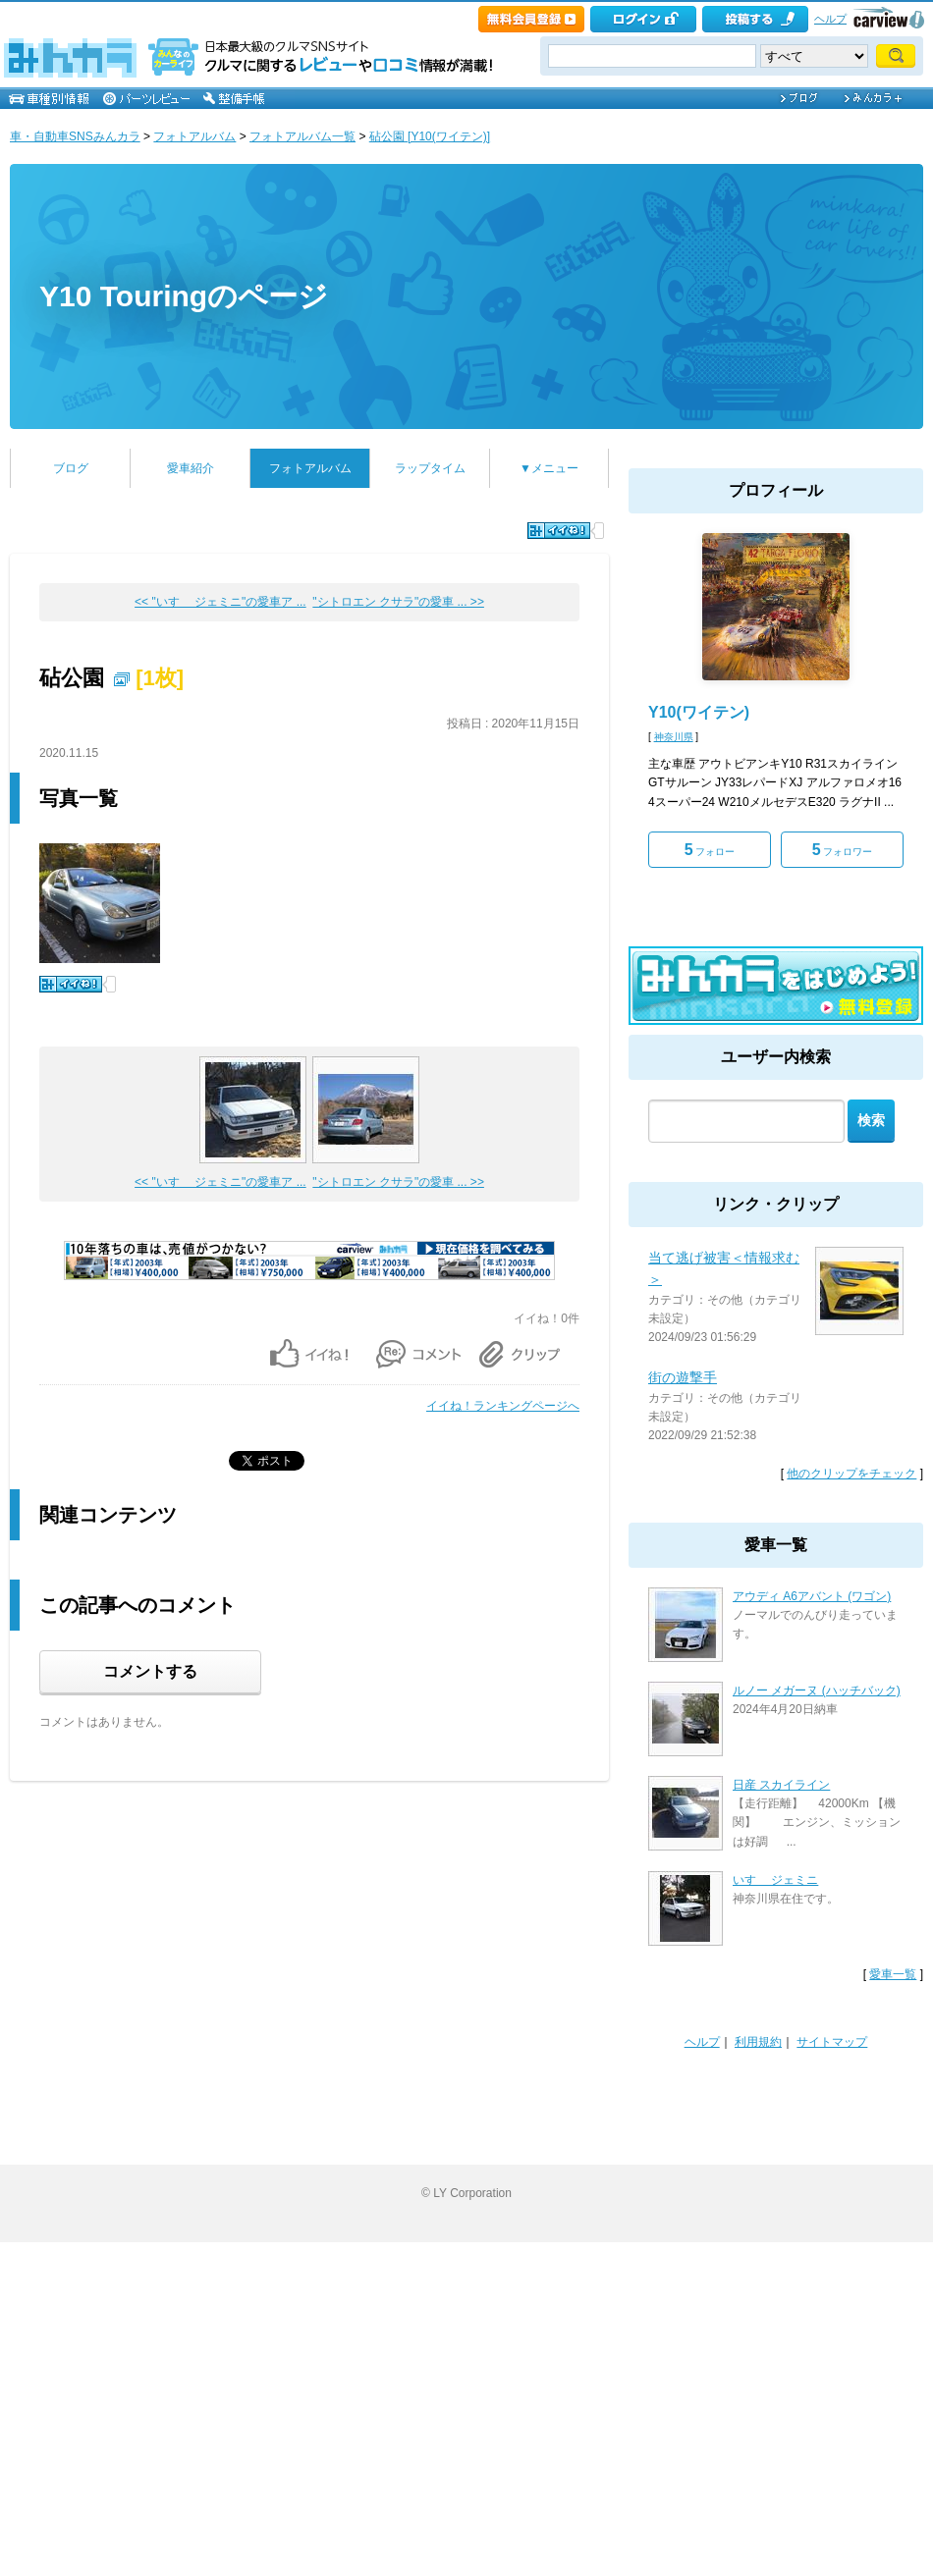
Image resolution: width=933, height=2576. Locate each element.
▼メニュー (549, 468)
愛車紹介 (190, 468)
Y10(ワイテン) (698, 712)
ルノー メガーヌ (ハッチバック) (817, 1690)
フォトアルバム (194, 136)
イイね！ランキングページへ (502, 1406)
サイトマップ (831, 2042)
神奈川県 (673, 736)
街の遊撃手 (682, 1377)
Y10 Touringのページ (183, 296)
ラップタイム (430, 468)
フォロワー (842, 849)
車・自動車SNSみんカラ (75, 136)
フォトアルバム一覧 (302, 136)
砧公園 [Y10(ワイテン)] (429, 136)
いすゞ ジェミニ (775, 1880)
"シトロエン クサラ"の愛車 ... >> (398, 602)
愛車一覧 (892, 1974)
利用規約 (758, 2042)
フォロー (710, 849)
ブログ (70, 468)
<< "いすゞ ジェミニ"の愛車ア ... (220, 602)
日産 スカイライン (781, 1785)
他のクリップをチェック (851, 1473)
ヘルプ (830, 19)
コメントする (150, 1671)
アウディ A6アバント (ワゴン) (812, 1596)
